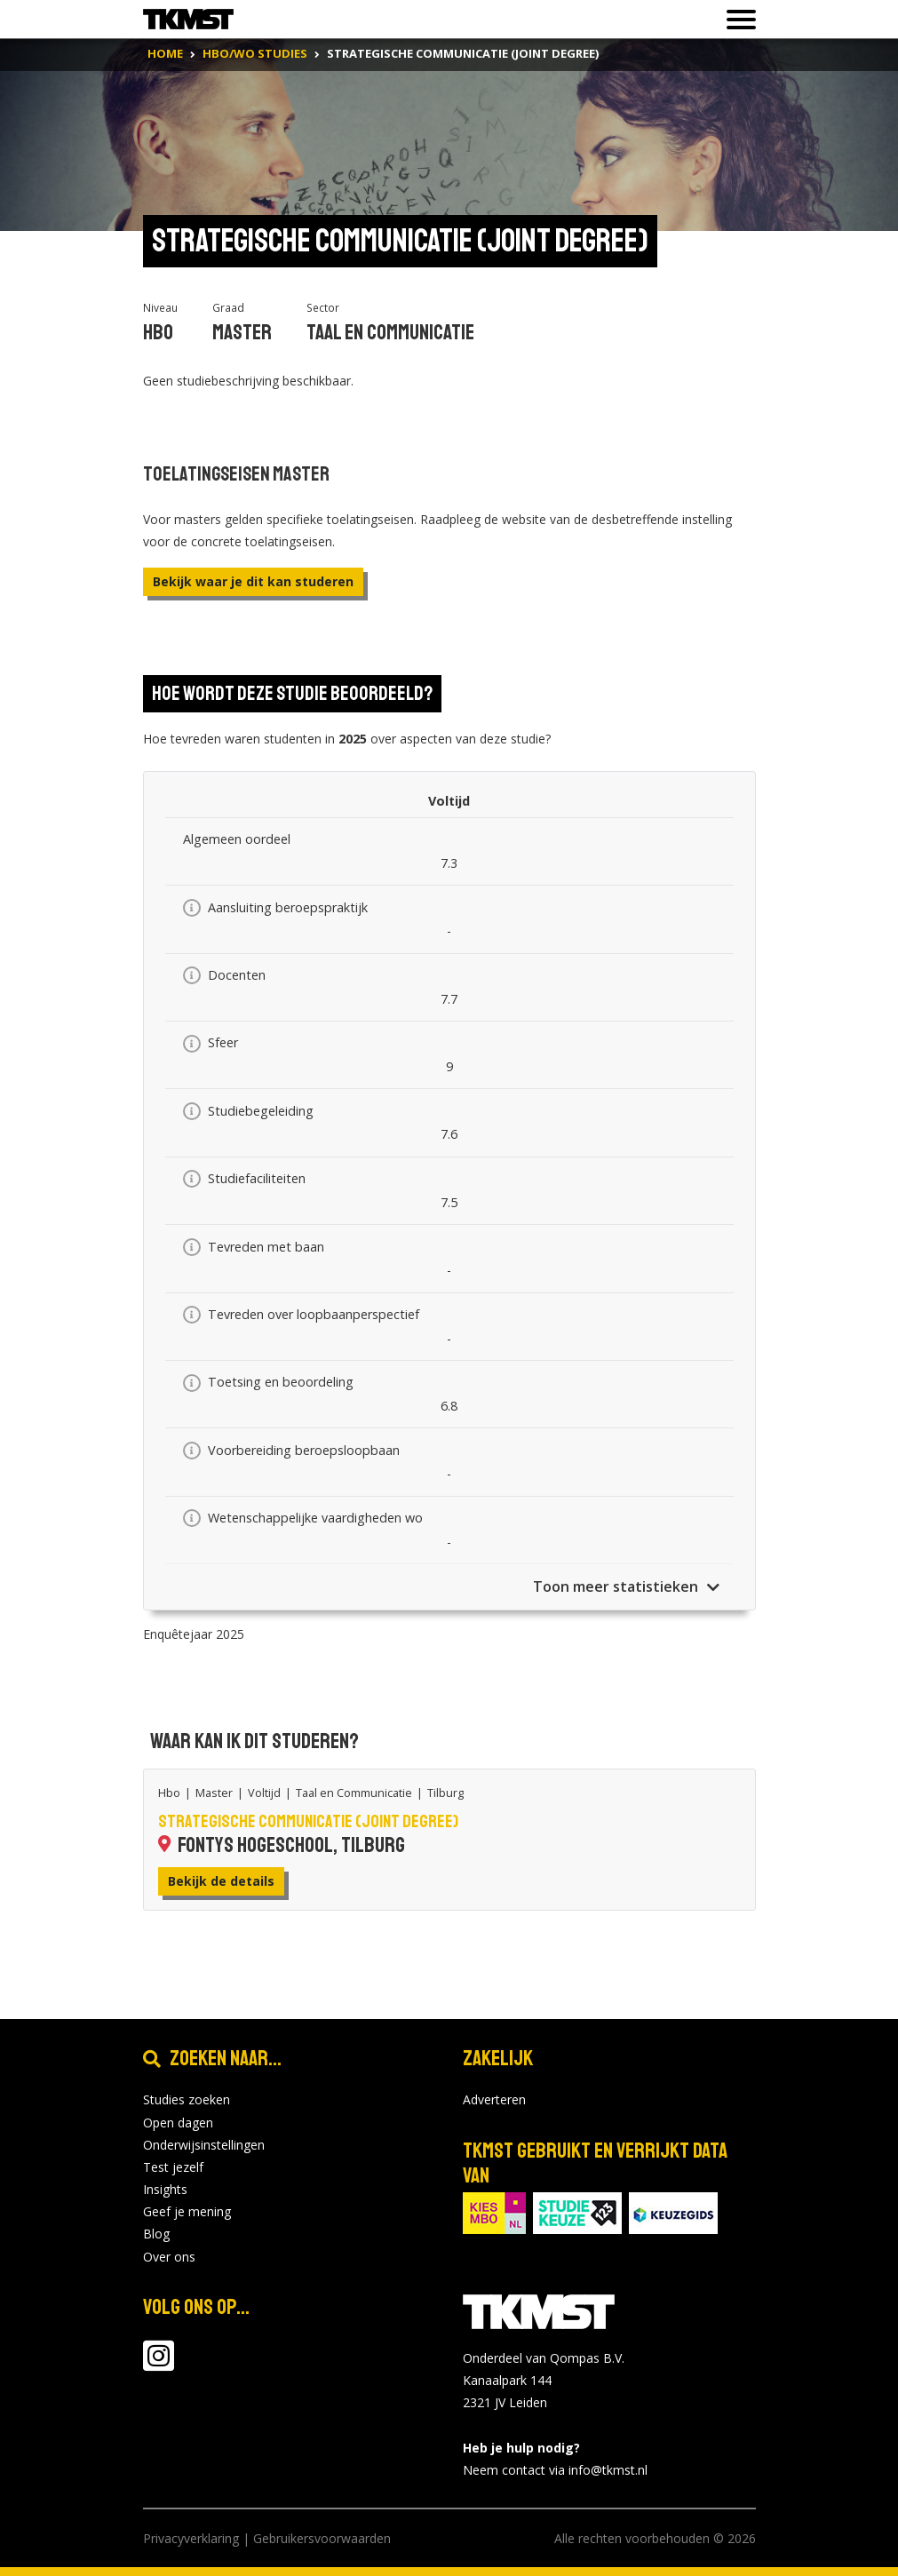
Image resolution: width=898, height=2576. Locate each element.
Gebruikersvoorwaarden (322, 2538)
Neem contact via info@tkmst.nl (555, 2469)
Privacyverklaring (191, 2538)
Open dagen (178, 2122)
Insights (165, 2189)
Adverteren (494, 2099)
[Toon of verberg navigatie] (736, 19)
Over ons (169, 2256)
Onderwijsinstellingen (204, 2144)
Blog (156, 2233)
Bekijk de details (221, 1880)
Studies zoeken (186, 2099)
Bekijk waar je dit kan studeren (253, 581)
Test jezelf (173, 2167)
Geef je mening (187, 2211)
